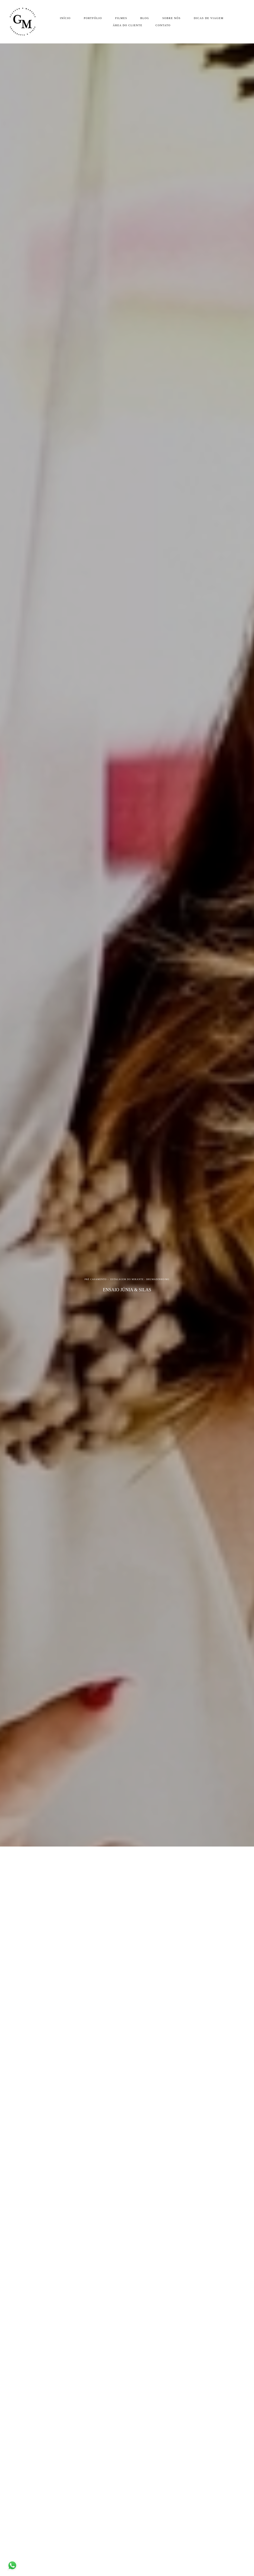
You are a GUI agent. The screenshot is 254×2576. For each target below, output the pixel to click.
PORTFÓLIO (93, 18)
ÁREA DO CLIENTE (127, 25)
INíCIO (65, 18)
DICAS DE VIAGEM (209, 18)
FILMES (121, 18)
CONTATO (163, 25)
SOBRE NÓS (171, 18)
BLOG (144, 18)
